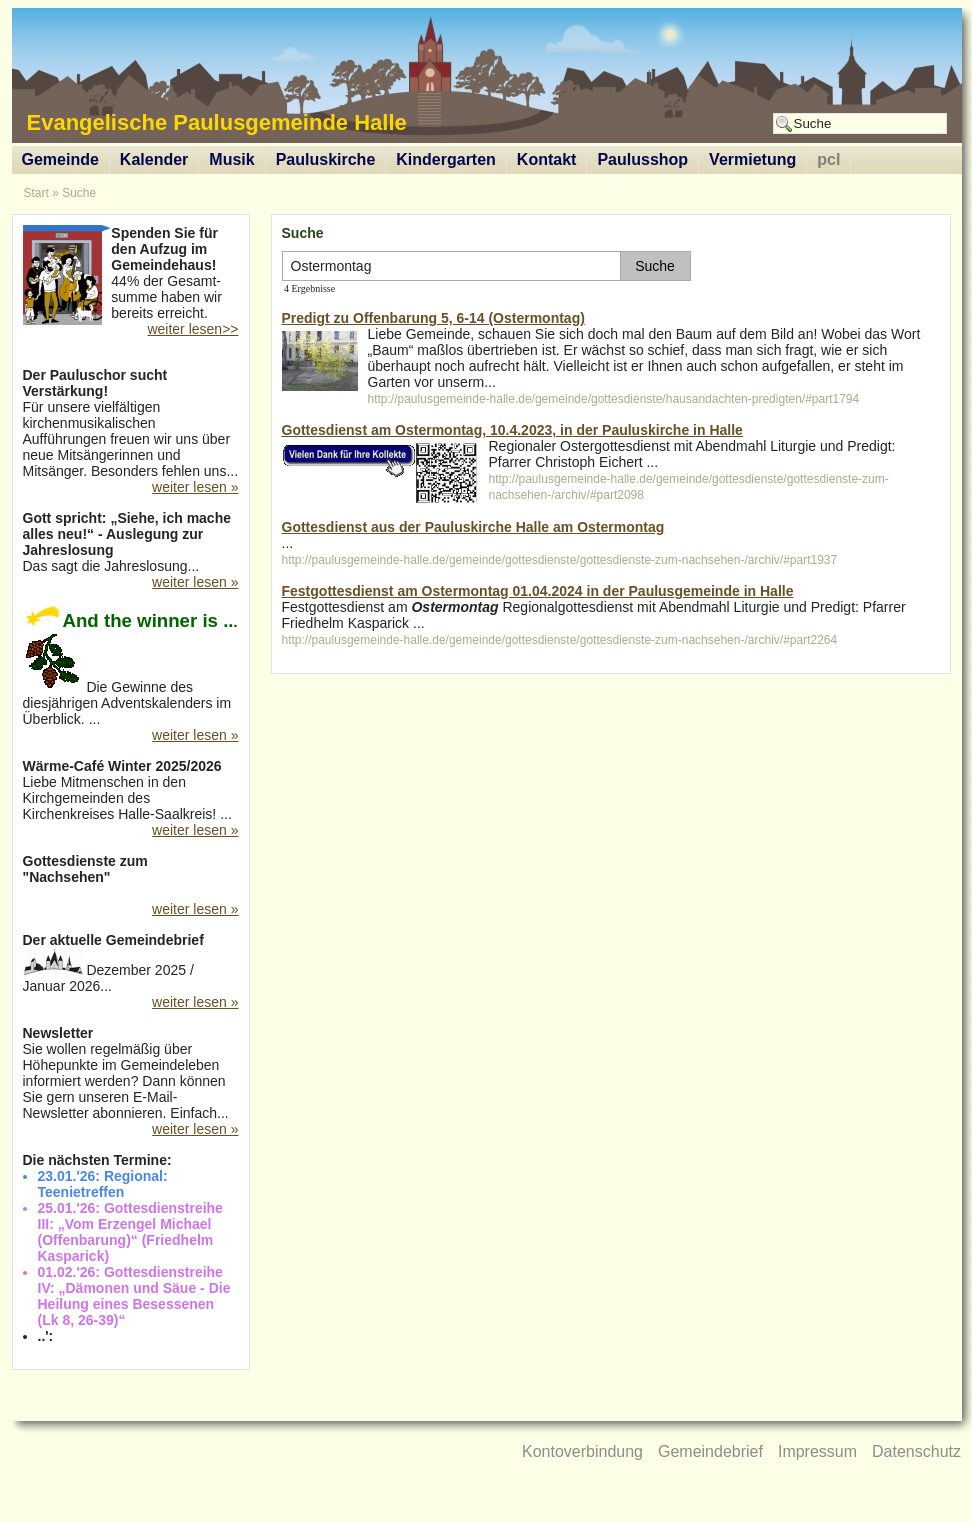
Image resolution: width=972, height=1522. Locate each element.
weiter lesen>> (192, 329)
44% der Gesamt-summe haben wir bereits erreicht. (131, 275)
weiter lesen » (195, 487)
